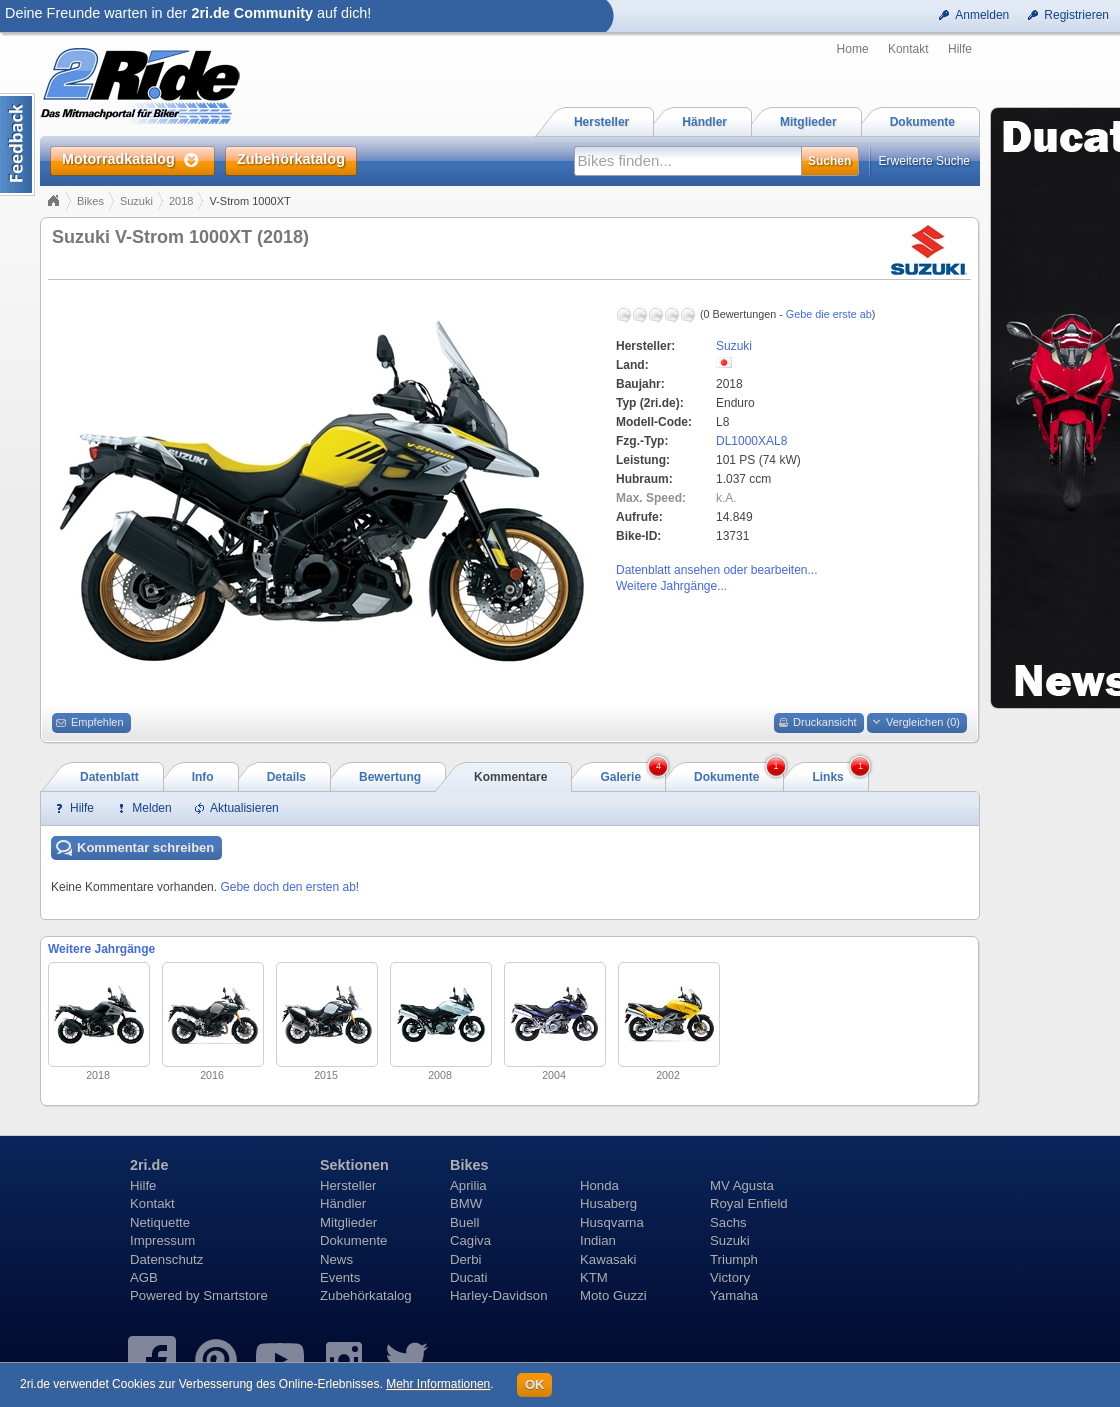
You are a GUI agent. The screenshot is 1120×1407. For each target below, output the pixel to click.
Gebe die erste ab (829, 314)
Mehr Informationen (438, 1384)
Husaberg (608, 1203)
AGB (144, 1277)
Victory (730, 1277)
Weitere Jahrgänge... (671, 586)
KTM (594, 1277)
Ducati (468, 1277)
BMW (466, 1203)
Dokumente (353, 1240)
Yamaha (734, 1295)
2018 (181, 201)
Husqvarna (612, 1222)
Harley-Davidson (498, 1295)
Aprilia (468, 1185)
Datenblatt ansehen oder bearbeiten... (716, 570)
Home (853, 49)
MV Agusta (742, 1185)
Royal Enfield (749, 1203)
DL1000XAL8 (751, 441)
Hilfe (960, 49)
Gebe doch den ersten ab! (289, 887)
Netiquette (160, 1222)
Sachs (728, 1222)
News (336, 1259)
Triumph (734, 1259)
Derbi (466, 1259)
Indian (598, 1240)
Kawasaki (608, 1259)
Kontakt (908, 49)
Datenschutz (166, 1259)
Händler (343, 1203)
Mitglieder (348, 1222)
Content (17, 144)
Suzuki (136, 201)
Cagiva (470, 1240)
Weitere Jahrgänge (101, 949)
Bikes (90, 201)
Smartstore (235, 1295)
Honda (599, 1185)
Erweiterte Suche (924, 161)
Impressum (162, 1240)
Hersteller (348, 1185)
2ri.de (149, 1165)
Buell (464, 1222)
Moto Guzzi (613, 1295)
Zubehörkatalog (366, 1295)
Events (340, 1277)
